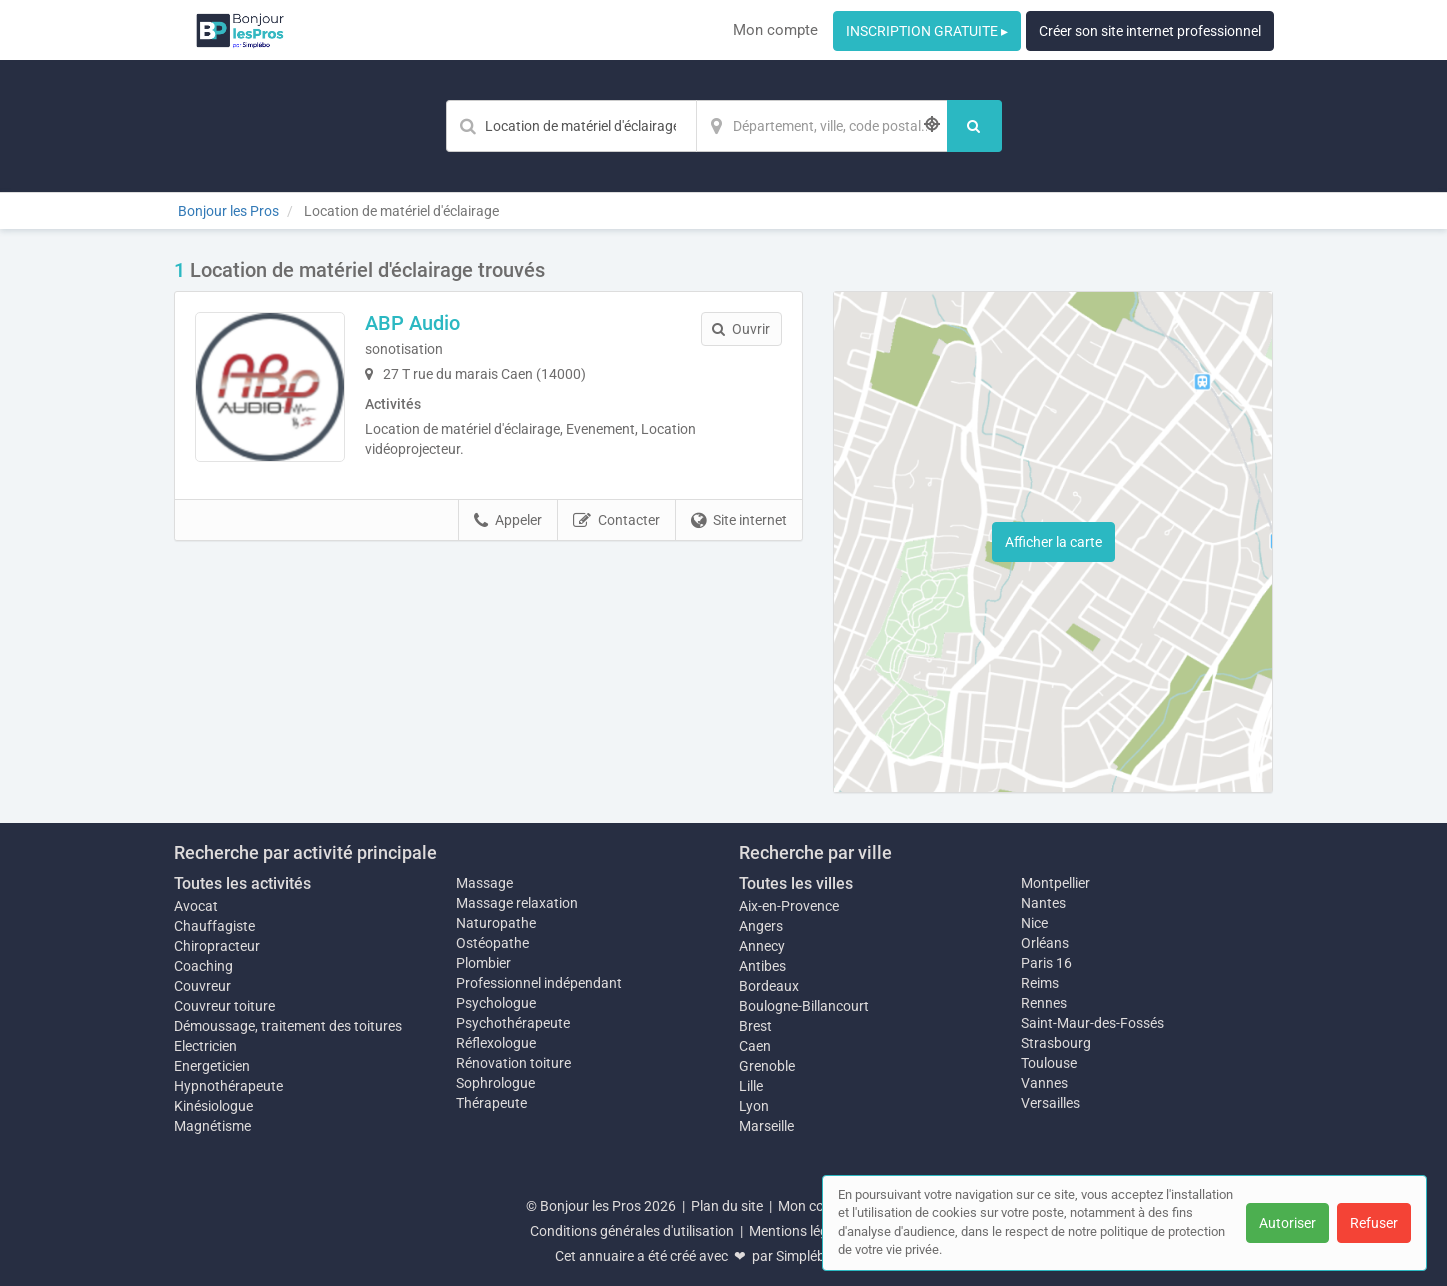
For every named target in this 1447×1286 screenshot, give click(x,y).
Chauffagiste (214, 926)
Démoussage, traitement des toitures (288, 1026)
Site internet (739, 521)
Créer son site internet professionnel (1150, 31)
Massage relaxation (517, 903)
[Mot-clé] (571, 126)
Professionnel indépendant (539, 983)
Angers (761, 926)
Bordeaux (769, 986)
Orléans (1045, 943)
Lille (751, 1086)
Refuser (1374, 1223)
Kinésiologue (213, 1106)
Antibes (762, 966)
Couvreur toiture (224, 1006)
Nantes (1043, 903)
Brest (755, 1026)
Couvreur (202, 986)
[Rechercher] (974, 126)
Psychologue (496, 1003)
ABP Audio (412, 323)
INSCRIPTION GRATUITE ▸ (927, 31)
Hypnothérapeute (228, 1086)
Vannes (1044, 1083)
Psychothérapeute (513, 1023)
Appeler (508, 521)
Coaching (203, 966)
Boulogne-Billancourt (804, 1006)
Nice (1034, 923)
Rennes (1044, 1003)
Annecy (762, 946)
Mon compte (775, 30)
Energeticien (212, 1066)
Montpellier (1055, 883)
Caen (755, 1046)
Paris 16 (1046, 963)
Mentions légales (801, 1231)
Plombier (483, 963)
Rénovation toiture (513, 1063)
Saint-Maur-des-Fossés (1092, 1023)
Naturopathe (496, 923)
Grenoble (767, 1066)
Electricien (205, 1046)
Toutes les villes (796, 883)
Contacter (616, 521)
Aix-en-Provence (789, 906)
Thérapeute (491, 1103)
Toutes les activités (242, 883)
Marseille (766, 1126)
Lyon (754, 1106)
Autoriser (1287, 1223)
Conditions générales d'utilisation (632, 1231)
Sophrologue (495, 1083)
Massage (484, 883)
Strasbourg (1056, 1043)
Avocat (196, 906)
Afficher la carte (1053, 542)
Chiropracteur (217, 946)
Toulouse (1049, 1063)
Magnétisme (212, 1126)
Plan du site (727, 1206)
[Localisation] (822, 126)
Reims (1040, 983)
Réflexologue (496, 1043)
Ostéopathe (492, 943)
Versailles (1050, 1103)
